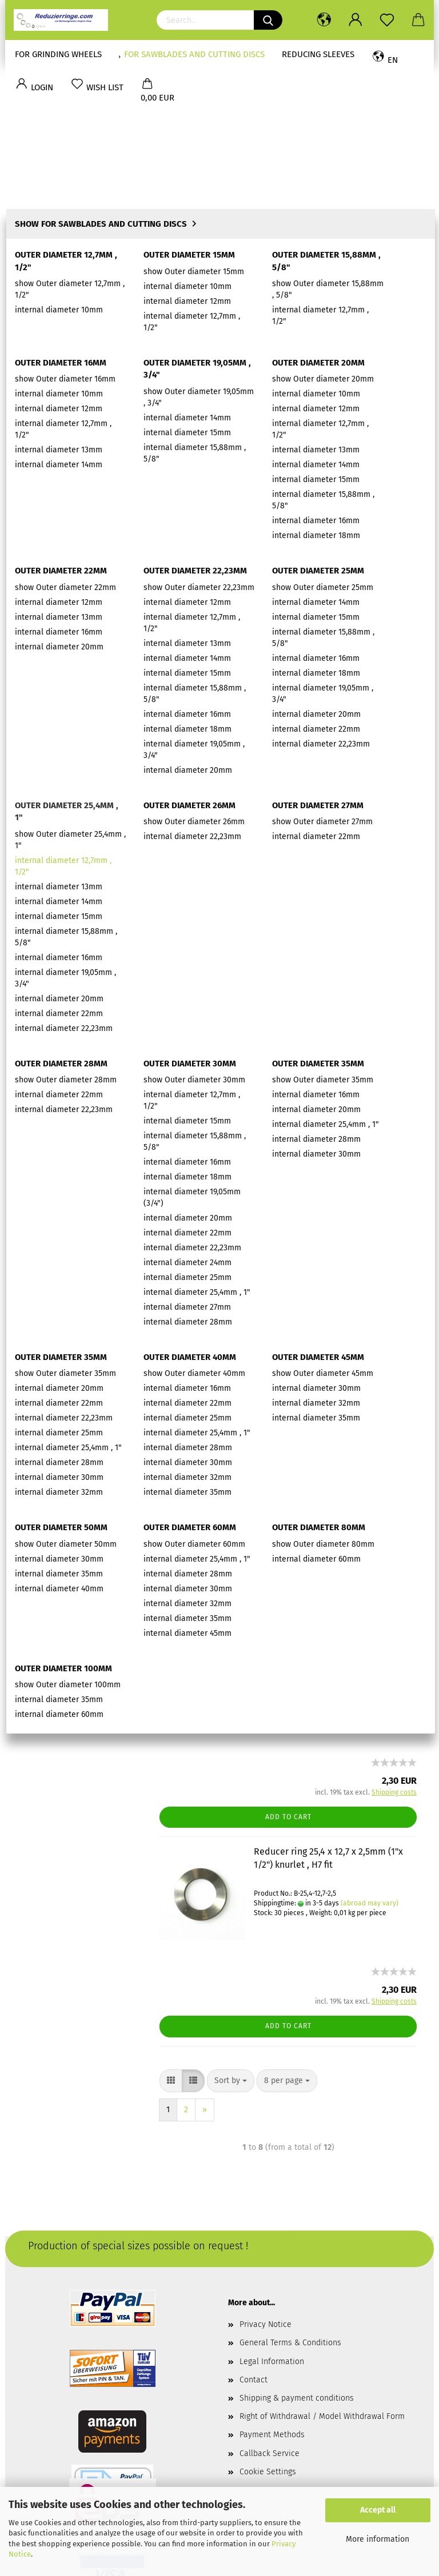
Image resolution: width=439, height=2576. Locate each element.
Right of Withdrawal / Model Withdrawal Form (322, 2275)
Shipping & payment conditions (297, 2256)
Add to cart (288, 420)
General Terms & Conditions (290, 2201)
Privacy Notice (266, 2183)
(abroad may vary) (369, 298)
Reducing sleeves (313, 54)
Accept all (378, 2510)
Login (78, 523)
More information (377, 2539)
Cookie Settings (268, 2330)
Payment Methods (272, 2293)
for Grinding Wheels (58, 54)
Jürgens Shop (46, 615)
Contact (254, 2238)
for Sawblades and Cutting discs (189, 54)
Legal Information (272, 2220)
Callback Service (270, 2312)
